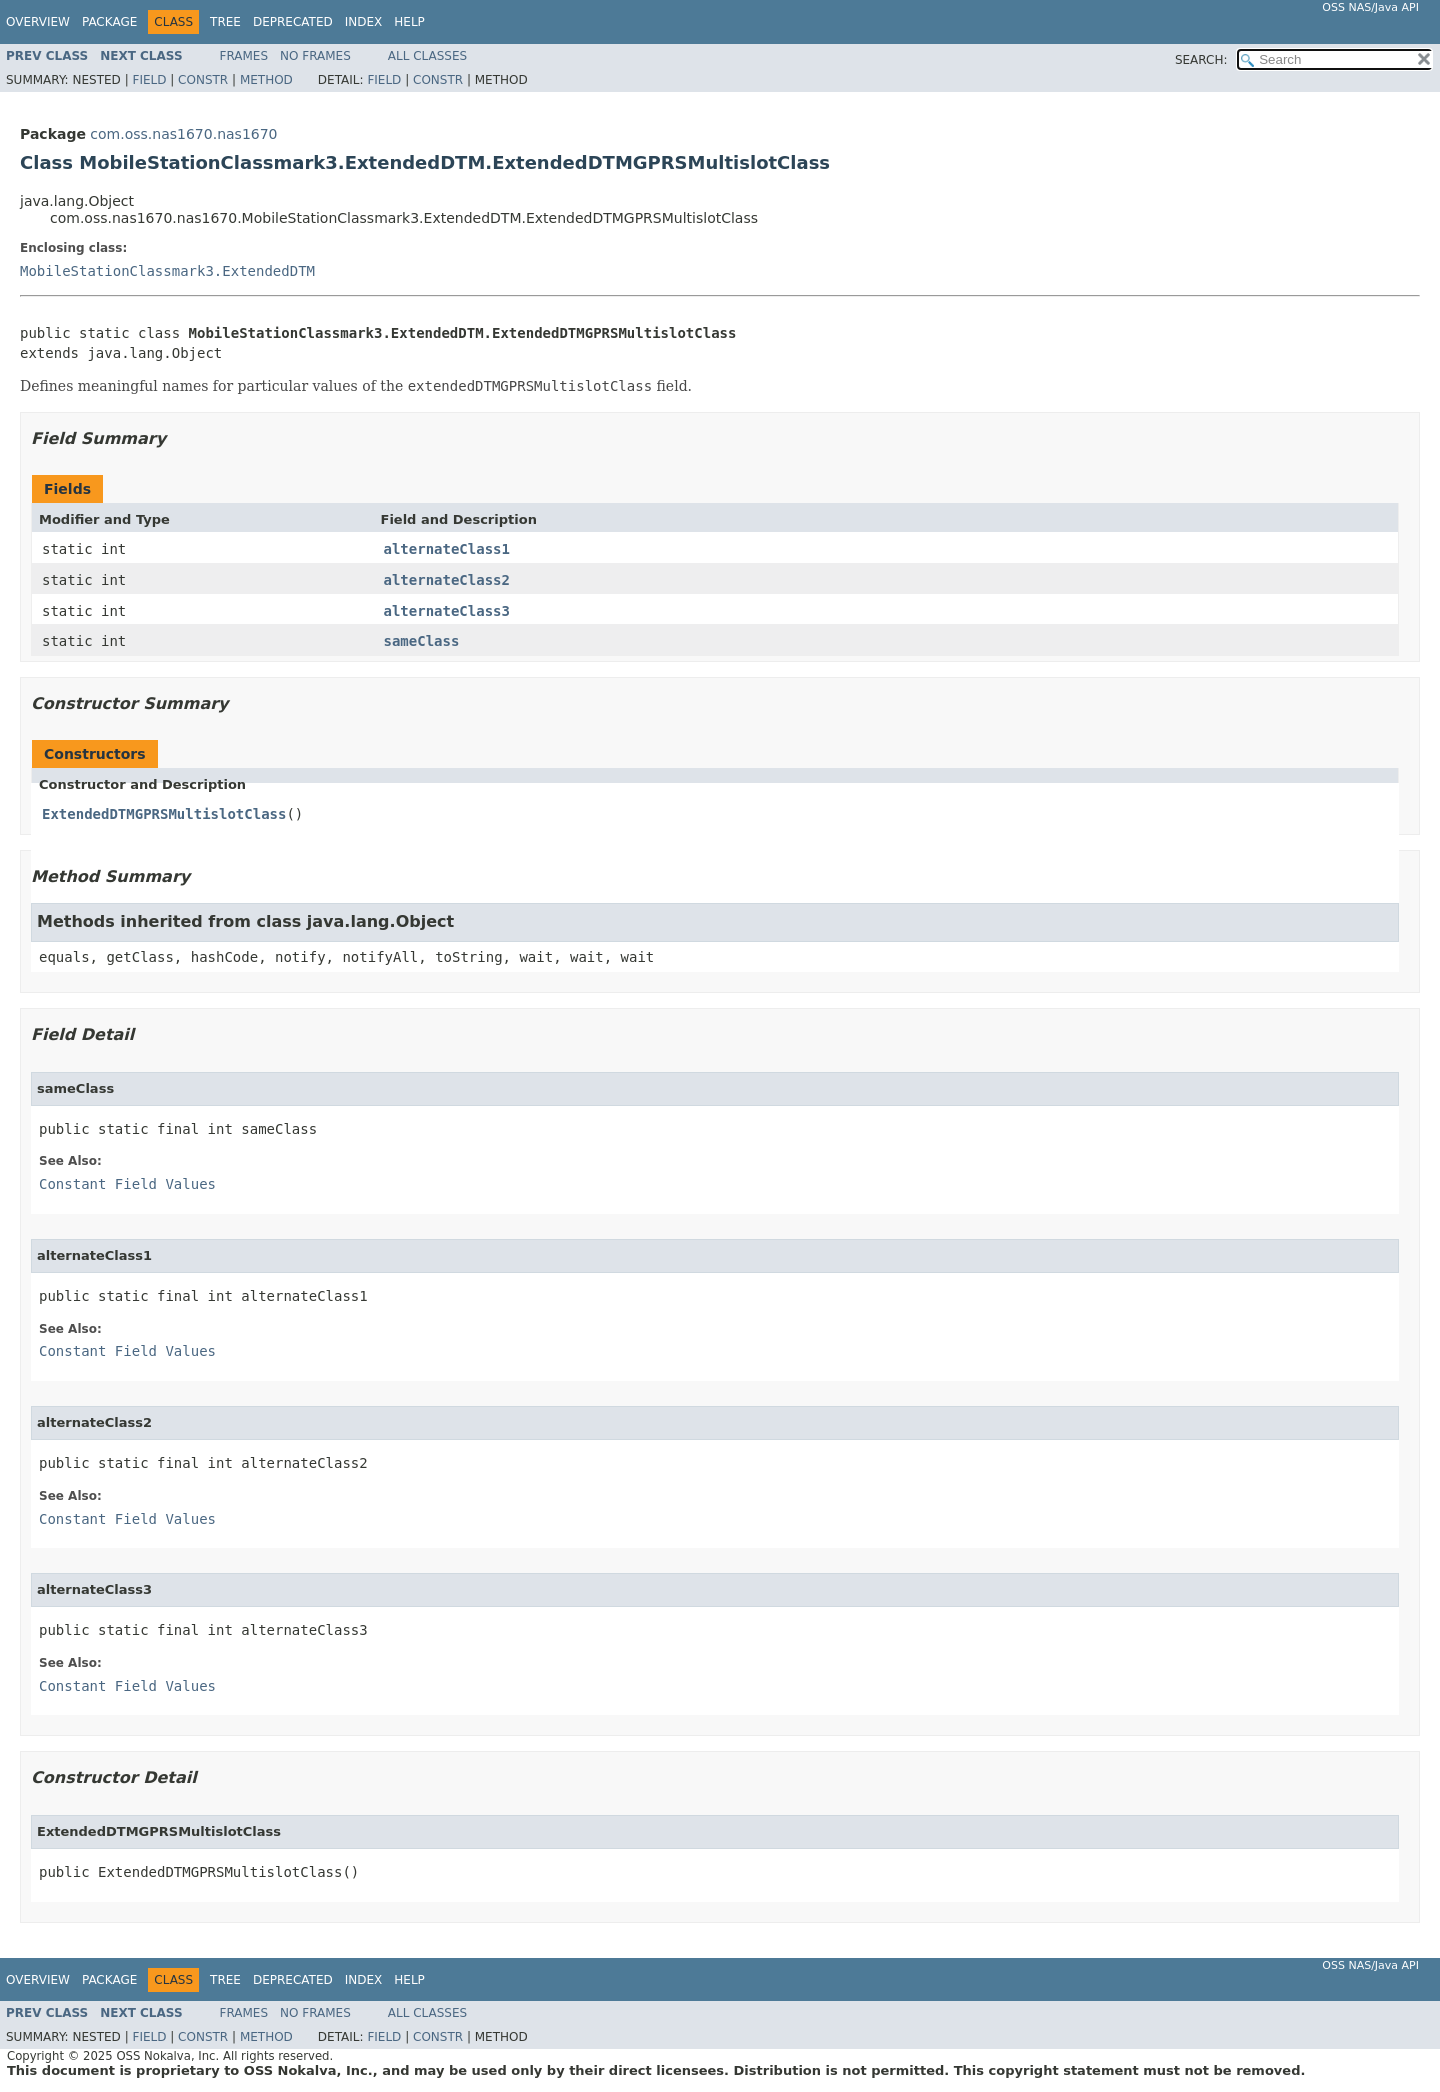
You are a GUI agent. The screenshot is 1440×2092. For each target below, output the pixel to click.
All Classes (427, 56)
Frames (244, 56)
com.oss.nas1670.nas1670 (183, 134)
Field (149, 80)
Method (266, 80)
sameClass (422, 641)
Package (109, 22)
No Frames (315, 56)
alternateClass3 (447, 611)
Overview (38, 22)
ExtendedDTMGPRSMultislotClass (164, 814)
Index (364, 22)
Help (409, 22)
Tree (225, 22)
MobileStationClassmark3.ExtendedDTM (167, 271)
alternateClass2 (447, 580)
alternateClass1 (447, 549)
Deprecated (293, 22)
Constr (203, 80)
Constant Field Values (127, 1184)
